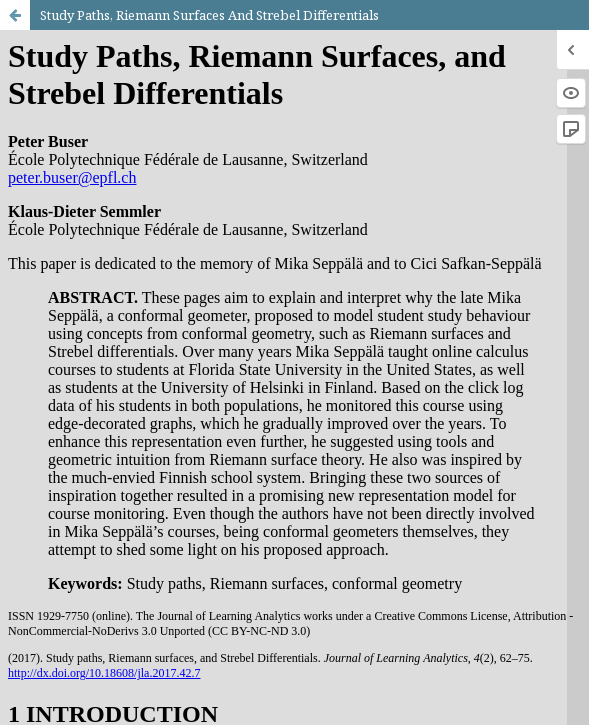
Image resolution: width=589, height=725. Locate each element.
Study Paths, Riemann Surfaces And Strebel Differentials (209, 15)
